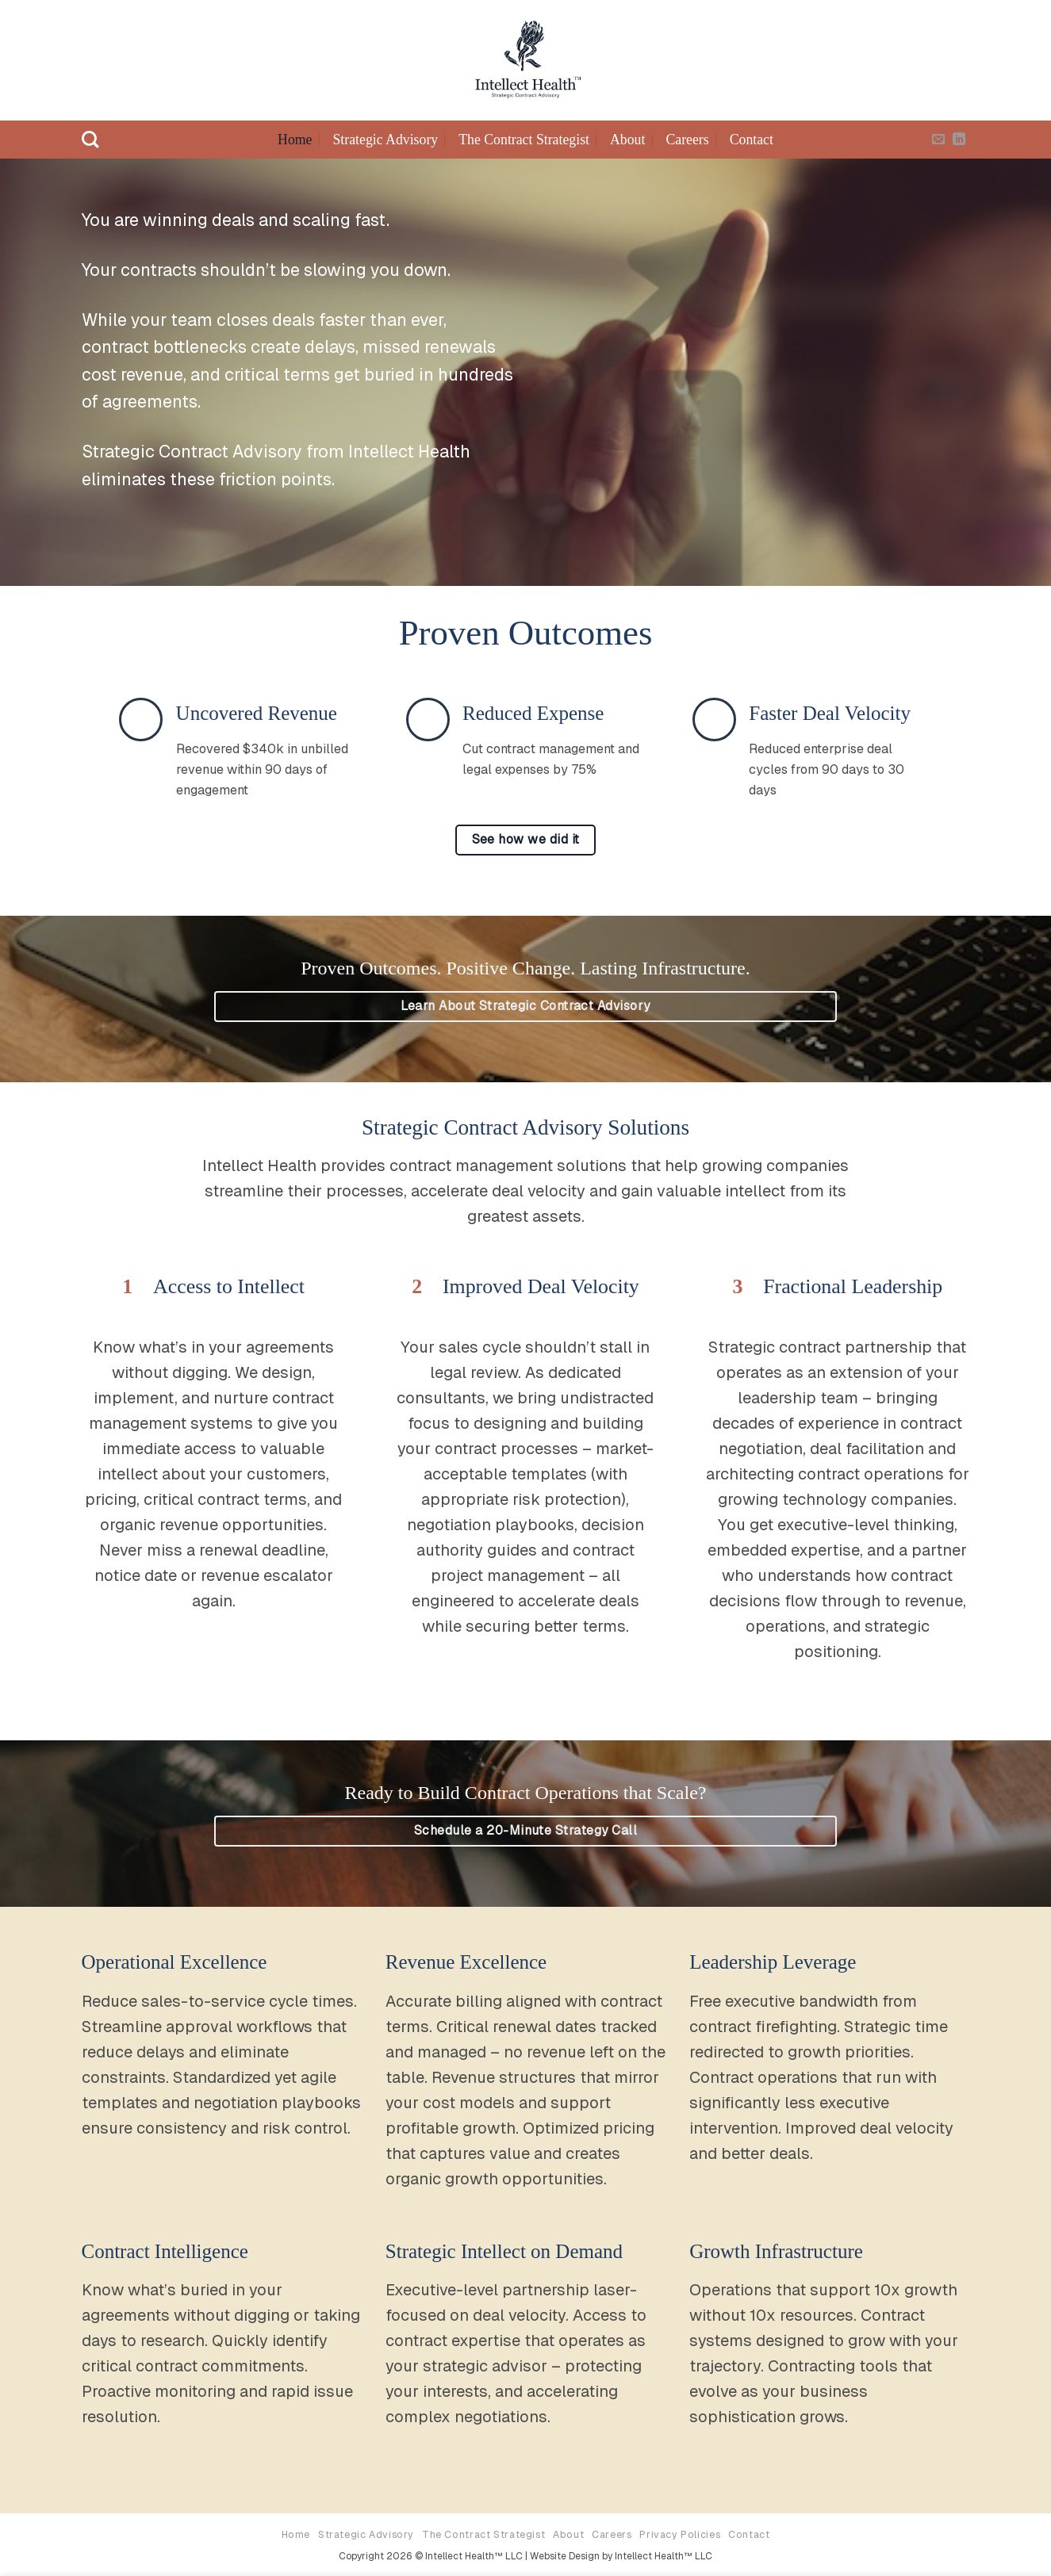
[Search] (90, 139)
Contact (751, 139)
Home (295, 139)
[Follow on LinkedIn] (959, 139)
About (627, 139)
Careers (687, 139)
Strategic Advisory (385, 139)
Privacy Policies (679, 2534)
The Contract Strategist (523, 139)
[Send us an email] (938, 139)
